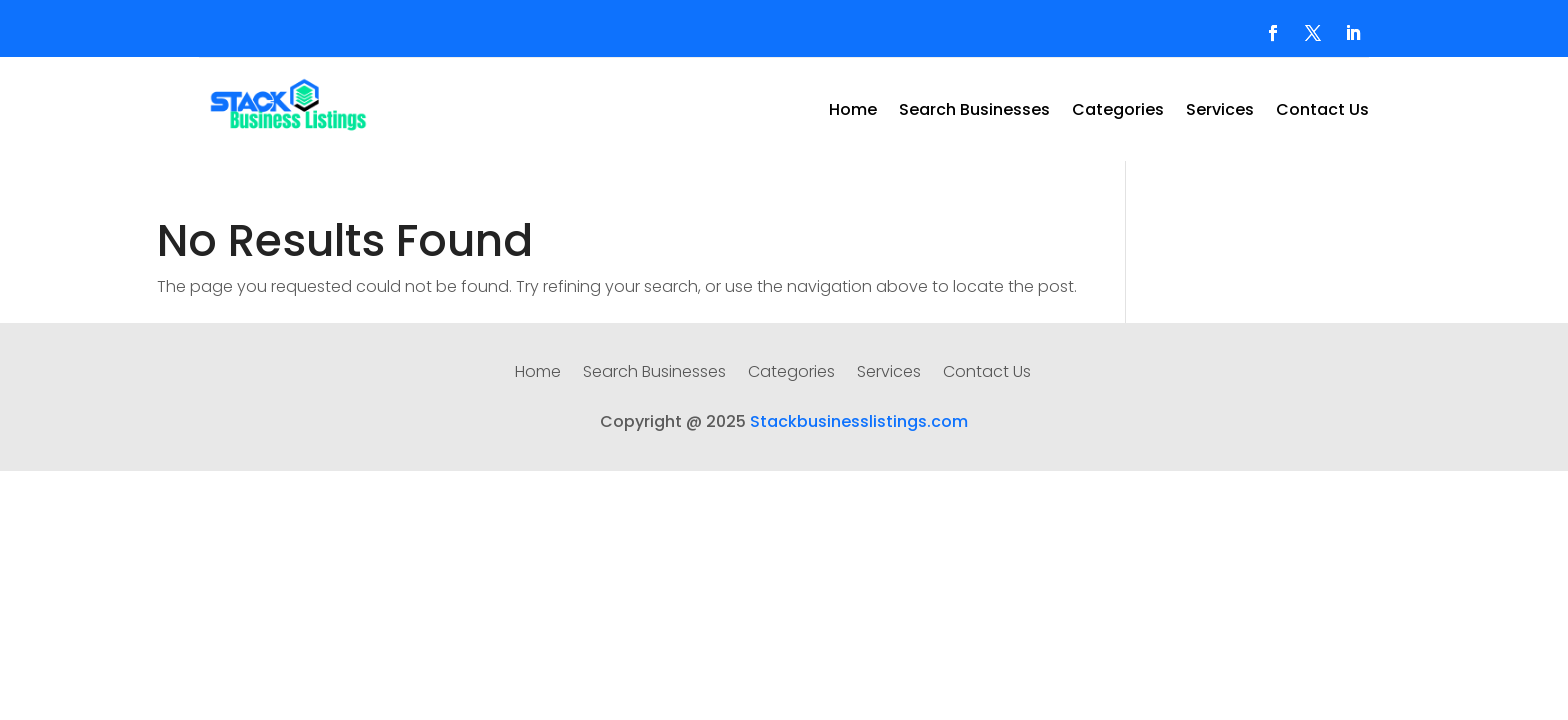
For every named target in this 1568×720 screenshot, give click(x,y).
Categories (1118, 112)
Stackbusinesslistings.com (859, 421)
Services (1220, 112)
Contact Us (1322, 112)
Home (853, 112)
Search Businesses (974, 112)
